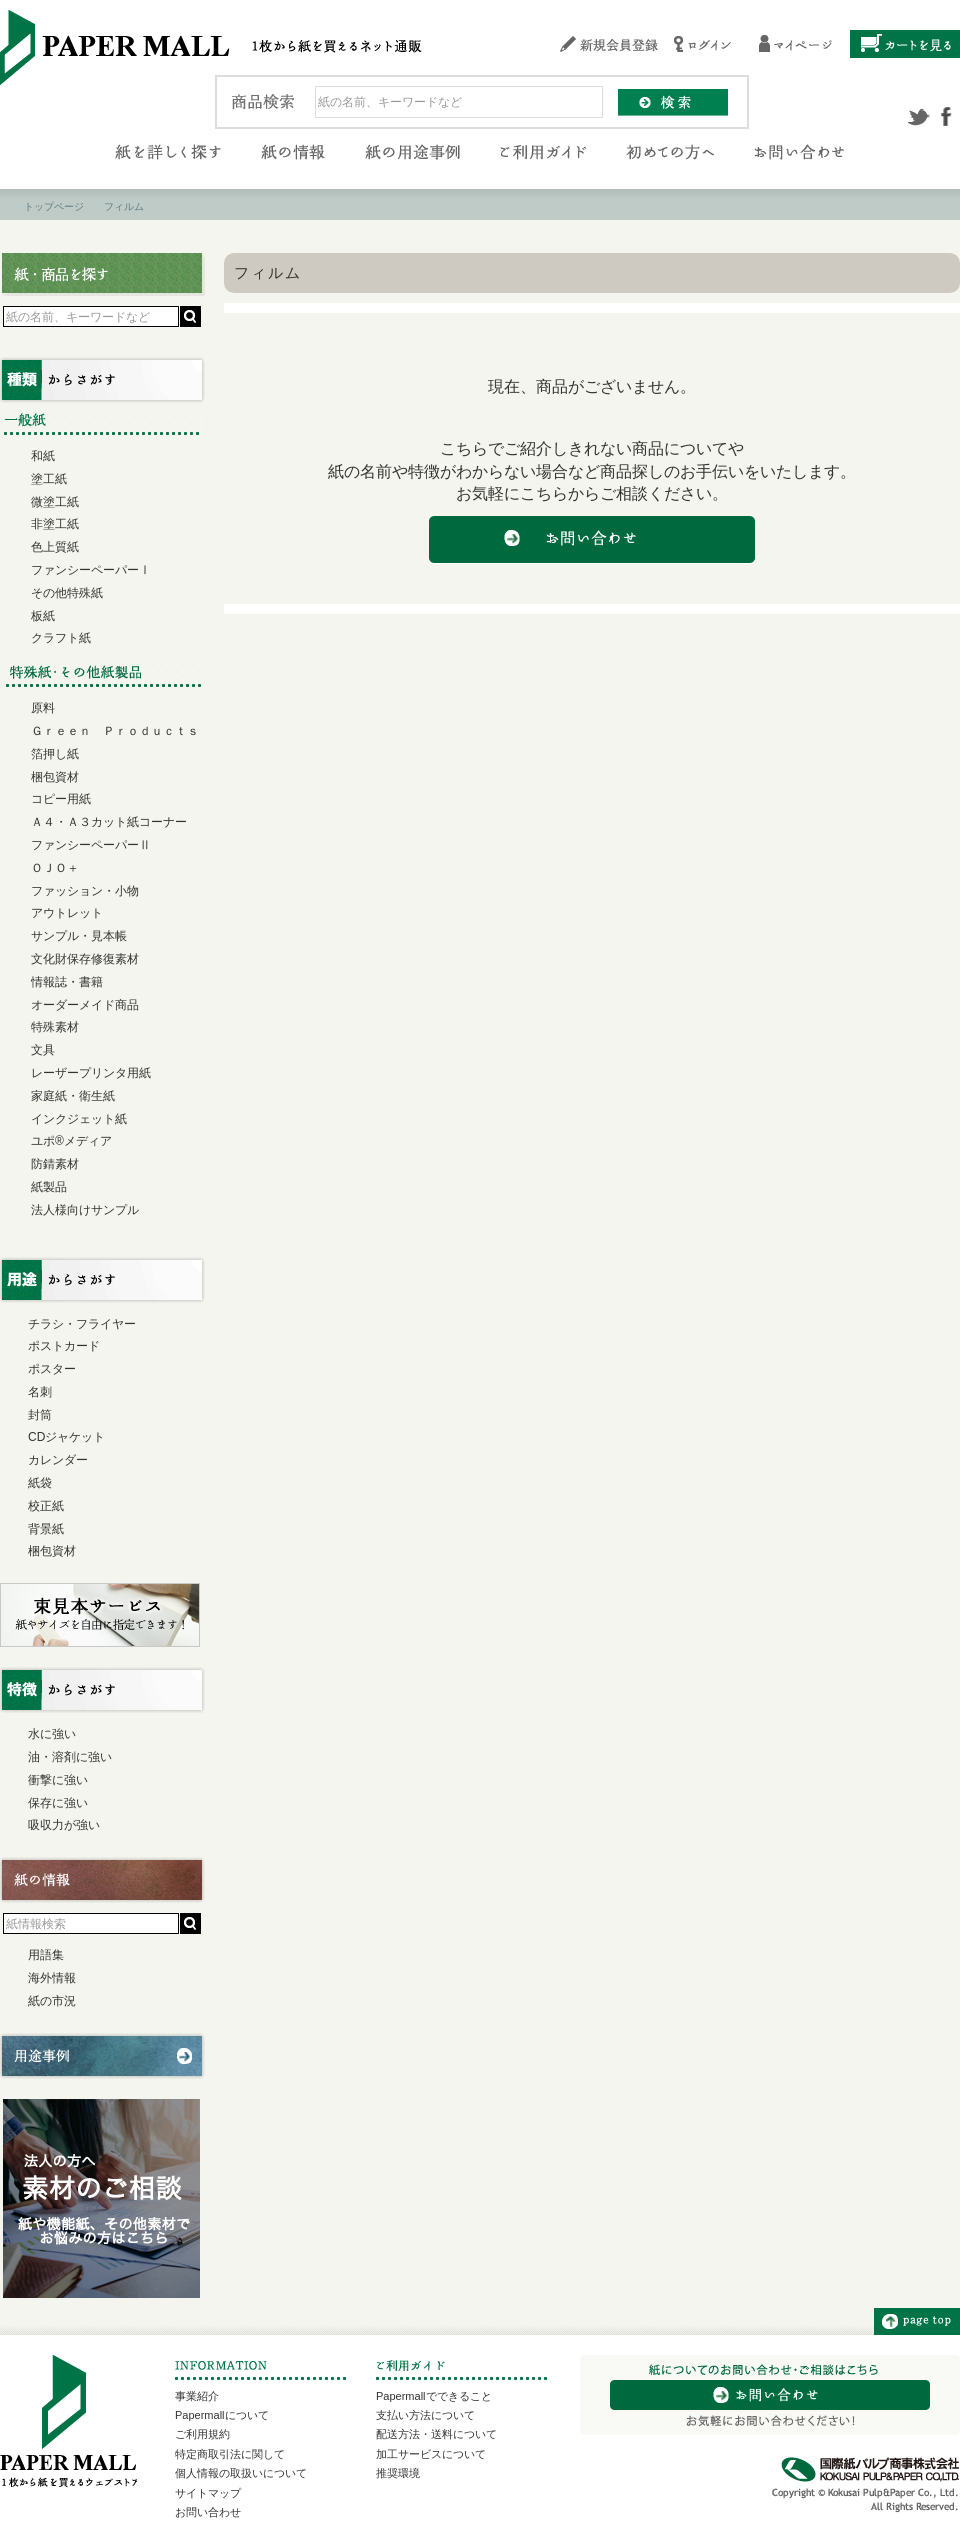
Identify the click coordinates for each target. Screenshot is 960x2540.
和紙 (43, 456)
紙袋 (40, 1483)
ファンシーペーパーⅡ (91, 845)
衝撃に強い (58, 1780)
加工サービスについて (431, 2454)
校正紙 (46, 1506)
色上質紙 (55, 547)
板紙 (43, 616)
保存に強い (58, 1803)
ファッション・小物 (85, 891)
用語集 (46, 1955)
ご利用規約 (202, 2434)
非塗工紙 (55, 524)
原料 (43, 708)
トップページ (54, 206)
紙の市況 (52, 2001)
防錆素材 (55, 1164)
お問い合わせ (208, 2512)
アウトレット (67, 913)
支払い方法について (425, 2415)
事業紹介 (197, 2396)
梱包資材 (55, 777)
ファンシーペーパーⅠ (91, 570)
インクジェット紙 (79, 1119)
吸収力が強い (64, 1825)
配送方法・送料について (436, 2434)
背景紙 (46, 1529)
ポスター (52, 1369)
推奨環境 (398, 2473)
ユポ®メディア (71, 1141)
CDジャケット (66, 1437)
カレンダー (58, 1460)
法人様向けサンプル (85, 1210)
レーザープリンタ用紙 (91, 1073)
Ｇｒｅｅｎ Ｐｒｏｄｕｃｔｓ (115, 731)
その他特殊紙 (67, 593)
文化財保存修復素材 (85, 959)
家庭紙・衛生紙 (73, 1096)
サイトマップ (208, 2493)
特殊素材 (55, 1027)
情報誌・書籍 (67, 982)
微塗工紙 (55, 502)
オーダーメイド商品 (85, 1005)
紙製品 (49, 1187)
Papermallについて (222, 2415)
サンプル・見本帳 (79, 936)
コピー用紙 (61, 799)
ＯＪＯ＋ (55, 868)
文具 (43, 1050)
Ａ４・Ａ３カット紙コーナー (109, 822)
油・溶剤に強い (70, 1757)
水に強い (52, 1734)
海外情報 (52, 1978)
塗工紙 (49, 479)
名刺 (40, 1392)
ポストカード (64, 1346)
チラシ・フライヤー (82, 1324)
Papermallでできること (434, 2396)
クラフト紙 (61, 638)
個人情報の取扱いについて (241, 2473)
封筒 (40, 1415)
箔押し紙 (55, 754)
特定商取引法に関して (230, 2454)
